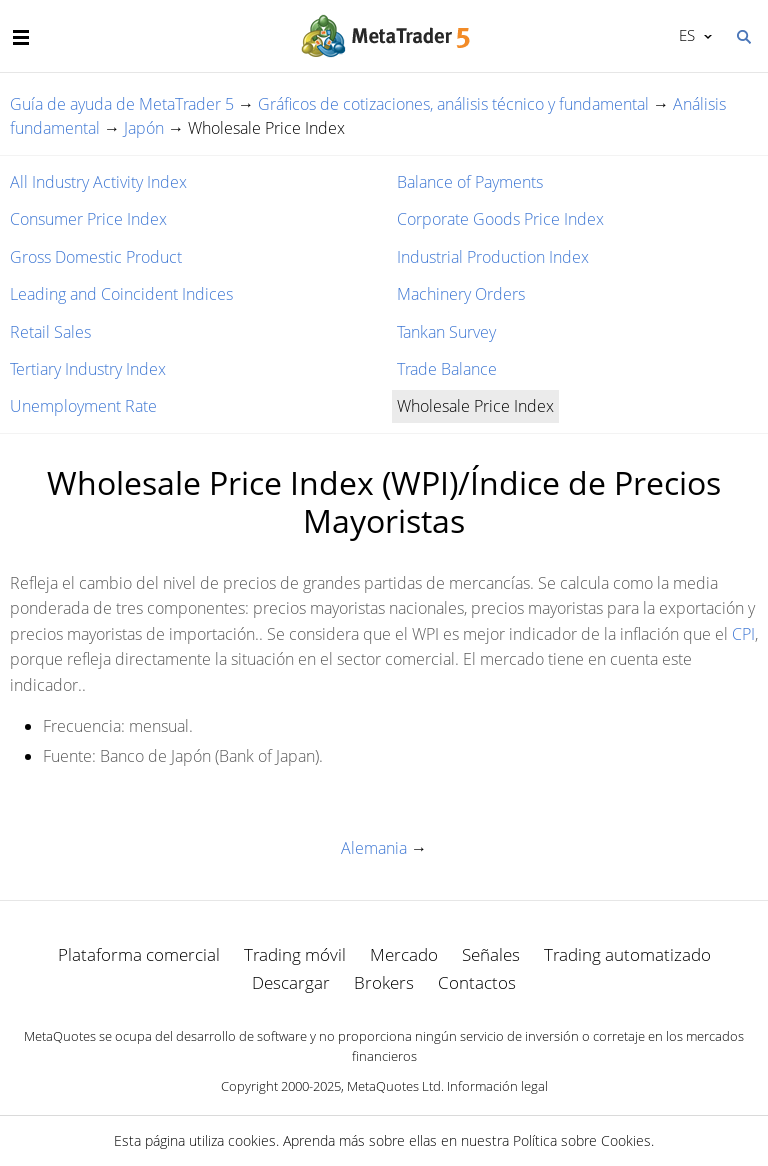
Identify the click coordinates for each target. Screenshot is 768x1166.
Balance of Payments (470, 182)
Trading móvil (295, 954)
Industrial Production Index (493, 257)
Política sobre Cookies (582, 1140)
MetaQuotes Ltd (394, 1086)
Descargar (291, 982)
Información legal (497, 1086)
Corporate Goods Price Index (500, 219)
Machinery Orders (461, 294)
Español (685, 35)
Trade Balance (447, 369)
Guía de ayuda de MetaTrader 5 (122, 104)
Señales (491, 954)
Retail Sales (50, 332)
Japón (144, 128)
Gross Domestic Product (96, 257)
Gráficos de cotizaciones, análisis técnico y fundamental (453, 104)
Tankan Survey (446, 332)
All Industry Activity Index (98, 182)
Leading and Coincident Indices (121, 294)
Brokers (384, 982)
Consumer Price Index (88, 219)
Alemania (374, 848)
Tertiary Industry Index (88, 369)
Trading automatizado (627, 954)
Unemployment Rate (83, 406)
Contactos (477, 982)
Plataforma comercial (139, 954)
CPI (743, 634)
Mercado (404, 954)
